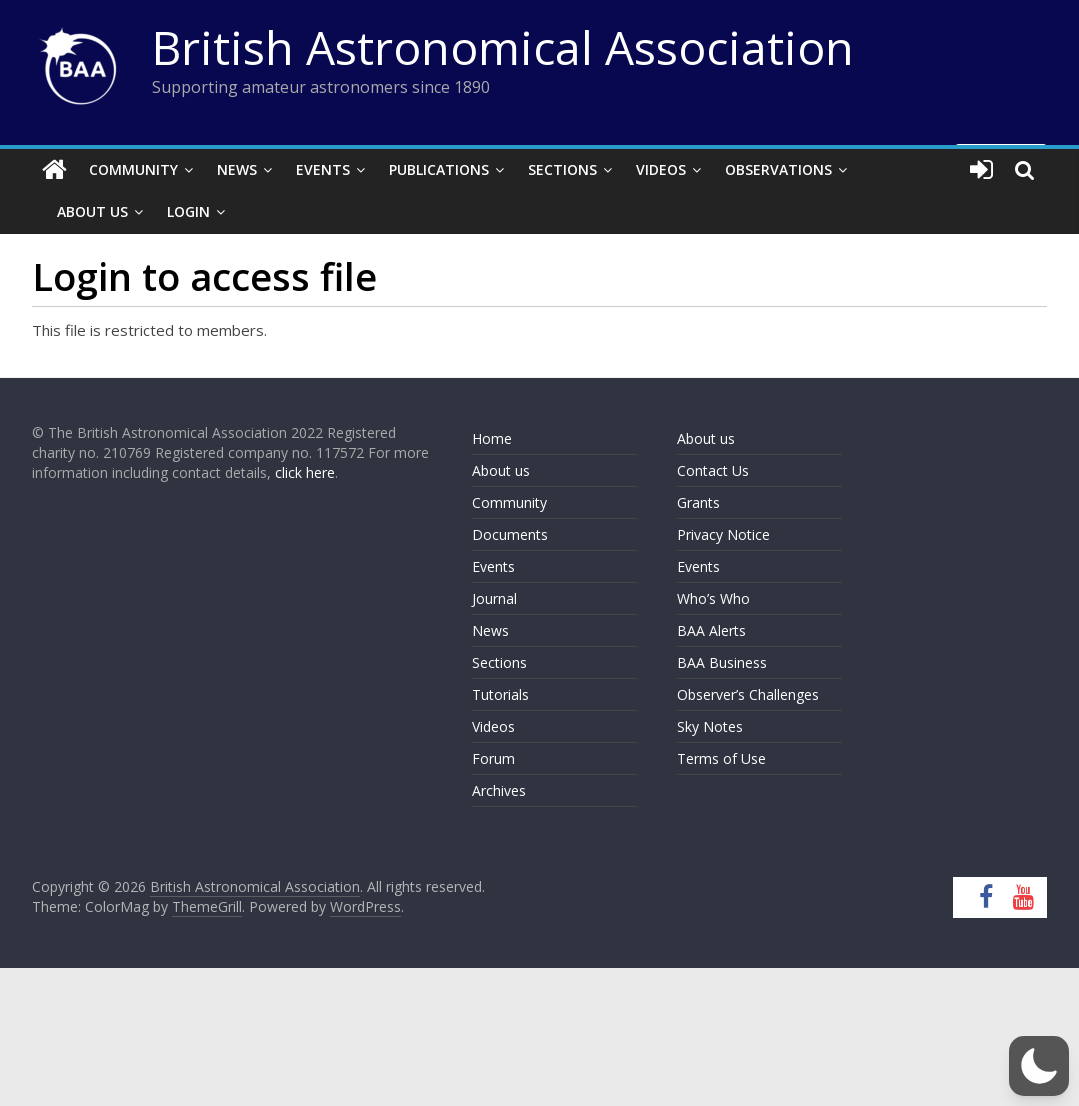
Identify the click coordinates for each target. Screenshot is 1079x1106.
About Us (92, 211)
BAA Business (722, 662)
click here (305, 472)
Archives (499, 790)
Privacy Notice (723, 534)
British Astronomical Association (503, 47)
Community (133, 169)
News (237, 169)
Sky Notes (710, 726)
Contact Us (713, 470)
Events (323, 169)
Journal (494, 598)
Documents (510, 534)
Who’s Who (713, 598)
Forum (493, 758)
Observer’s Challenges (748, 694)
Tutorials (500, 694)
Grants (698, 502)
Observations (778, 169)
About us (501, 470)
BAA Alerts (711, 630)
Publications (439, 169)
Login (188, 211)
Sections (562, 169)
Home (492, 438)
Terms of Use (721, 758)
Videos (661, 169)
